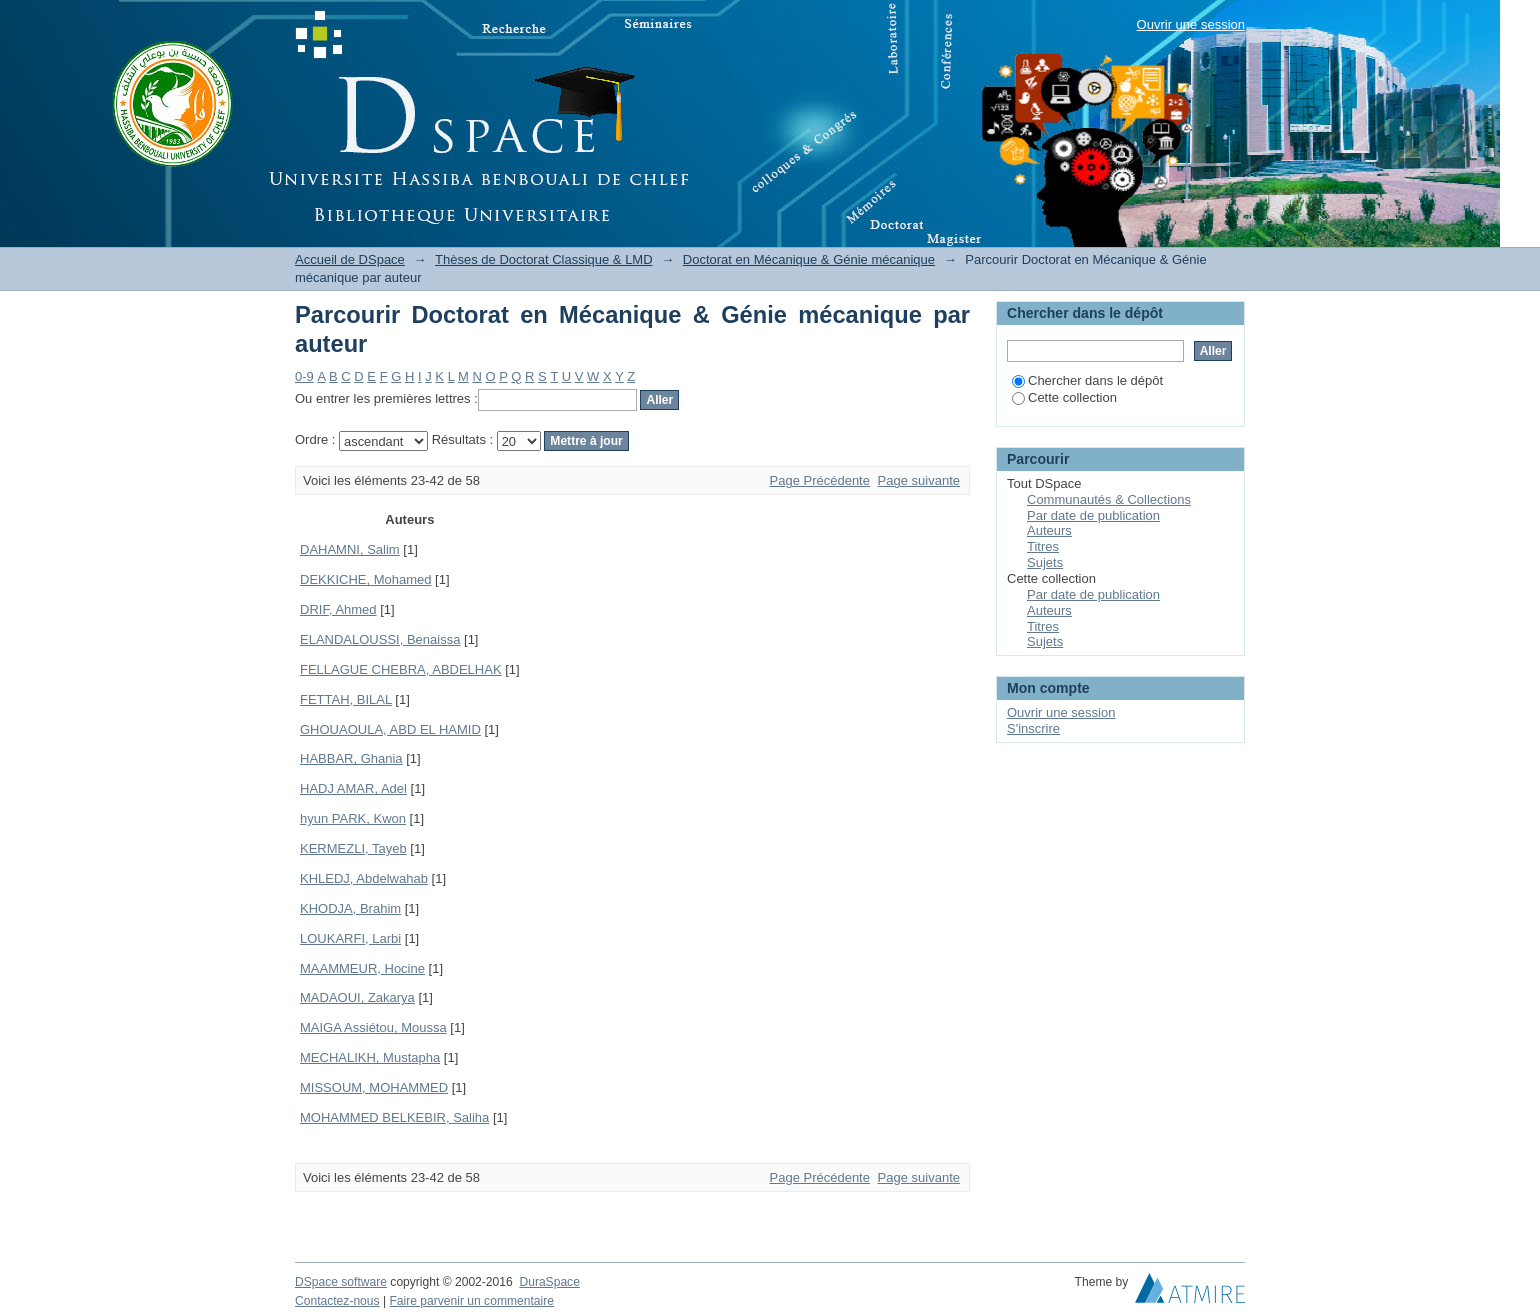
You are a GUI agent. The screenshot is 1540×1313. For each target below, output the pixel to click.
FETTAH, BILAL (346, 699)
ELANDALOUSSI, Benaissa (380, 639)
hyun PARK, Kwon (353, 818)
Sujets (1045, 562)
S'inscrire (1033, 728)
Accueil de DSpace (350, 259)
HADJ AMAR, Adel (353, 788)
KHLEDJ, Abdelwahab (364, 878)
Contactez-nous (337, 1301)
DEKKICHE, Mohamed (366, 579)
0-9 (304, 376)
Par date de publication (1093, 515)
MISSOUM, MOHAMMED (374, 1087)
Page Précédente (820, 480)
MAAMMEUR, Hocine (362, 968)
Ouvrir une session (1191, 24)
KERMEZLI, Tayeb (353, 848)
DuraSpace (549, 1282)
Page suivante (919, 480)
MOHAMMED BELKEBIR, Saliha (394, 1117)
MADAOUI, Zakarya (357, 997)
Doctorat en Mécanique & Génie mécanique (809, 259)
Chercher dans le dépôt (1087, 380)
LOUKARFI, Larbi (350, 938)
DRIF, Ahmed (338, 609)
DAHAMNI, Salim (350, 549)
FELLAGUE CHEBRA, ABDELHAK (401, 669)
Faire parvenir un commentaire (471, 1301)
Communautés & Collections (1109, 499)
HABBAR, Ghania (351, 758)
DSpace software (341, 1282)
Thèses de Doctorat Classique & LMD (543, 259)
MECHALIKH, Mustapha (370, 1057)
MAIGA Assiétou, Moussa (373, 1027)
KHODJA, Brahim (350, 908)
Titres (1043, 546)
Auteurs (1049, 530)
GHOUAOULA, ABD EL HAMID (390, 729)
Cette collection (1064, 397)
